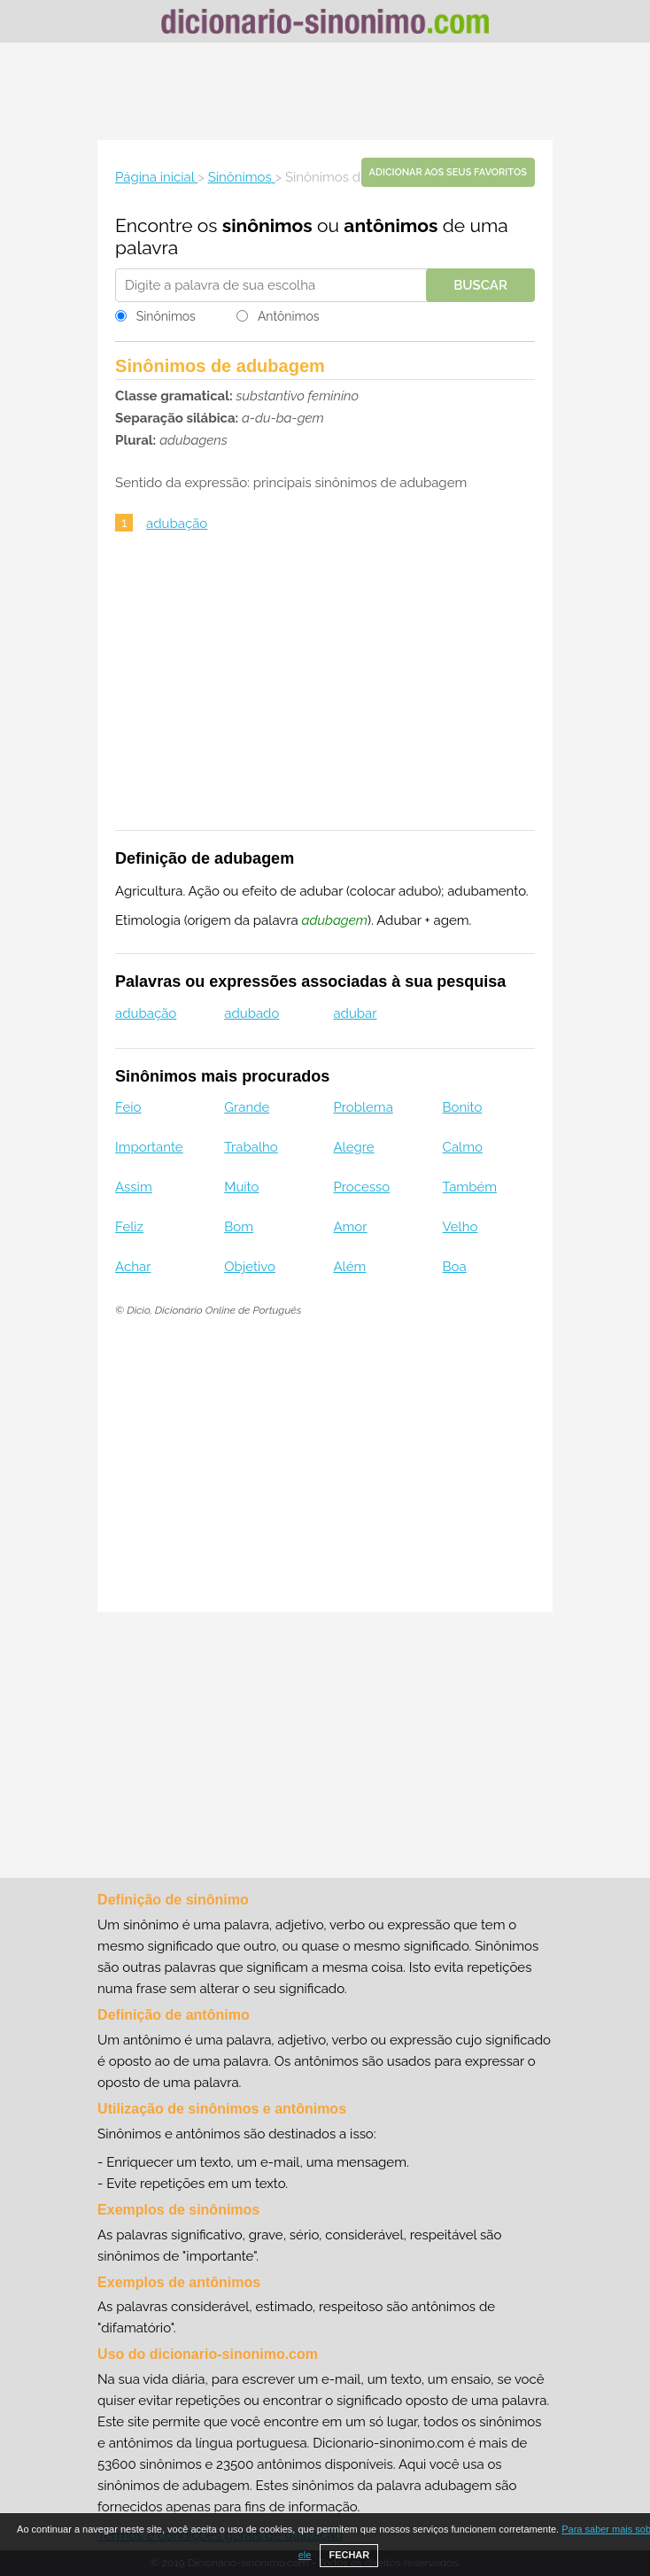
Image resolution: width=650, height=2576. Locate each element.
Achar (133, 1267)
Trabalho (250, 1147)
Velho (460, 1227)
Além (349, 1267)
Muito (241, 1187)
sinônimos (267, 225)
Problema (362, 1107)
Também (470, 1187)
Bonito (463, 1107)
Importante (149, 1147)
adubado (251, 1013)
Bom (238, 1227)
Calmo (463, 1147)
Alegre (353, 1147)
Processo (361, 1187)
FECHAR (349, 2554)
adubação (176, 523)
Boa (455, 1267)
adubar (354, 1013)
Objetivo (249, 1267)
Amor (350, 1227)
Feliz (129, 1227)
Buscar (480, 285)
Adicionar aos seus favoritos (448, 172)
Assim (133, 1187)
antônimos (390, 225)
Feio (128, 1107)
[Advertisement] (325, 91)
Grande (246, 1107)
